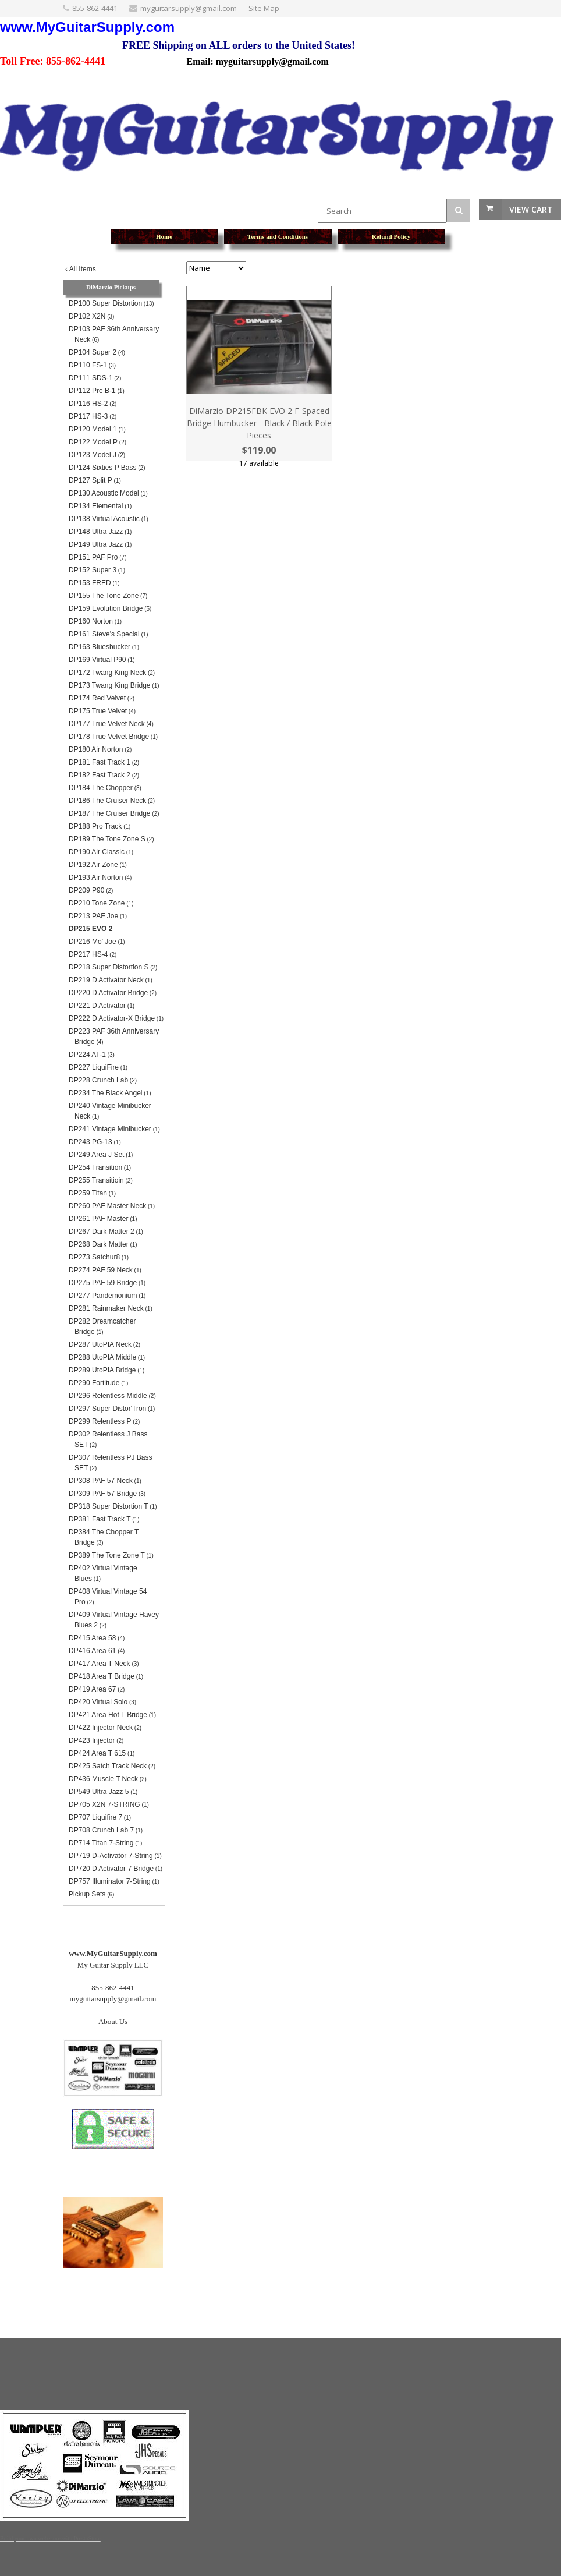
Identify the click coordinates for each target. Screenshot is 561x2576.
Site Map (263, 8)
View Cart (531, 209)
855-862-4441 (95, 8)
